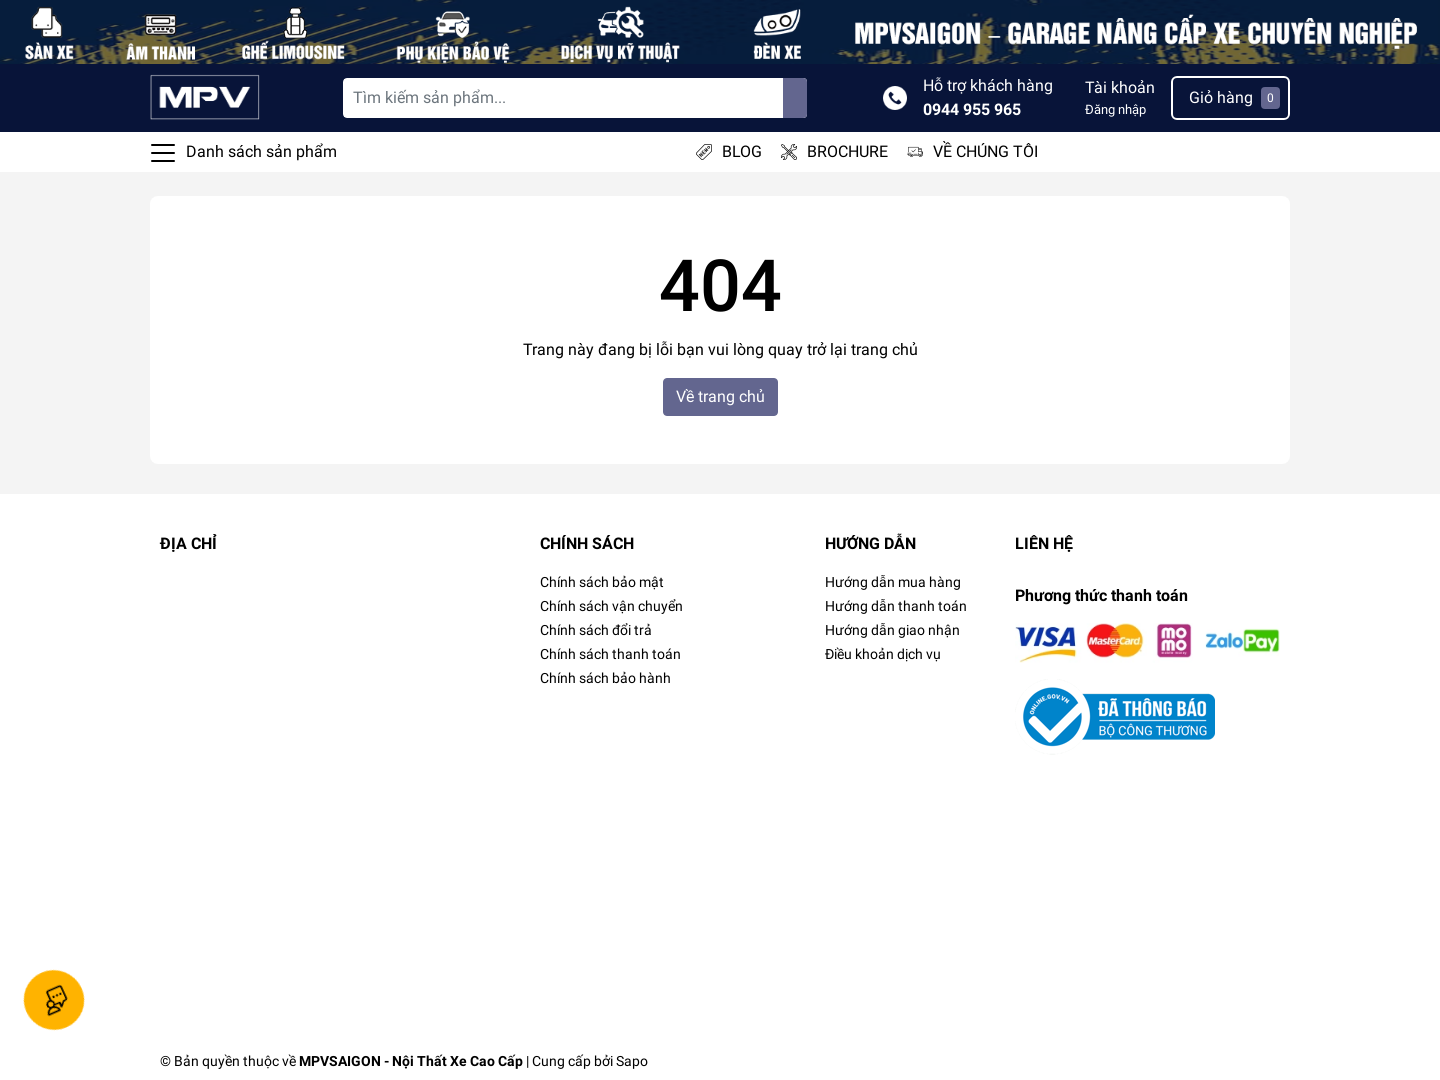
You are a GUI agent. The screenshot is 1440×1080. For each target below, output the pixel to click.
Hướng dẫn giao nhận (892, 630)
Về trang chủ (720, 396)
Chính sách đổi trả (596, 630)
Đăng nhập (1115, 109)
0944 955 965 (972, 109)
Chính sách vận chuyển (611, 606)
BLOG (742, 151)
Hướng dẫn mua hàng (893, 582)
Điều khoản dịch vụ (883, 654)
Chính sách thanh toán (610, 654)
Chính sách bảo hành (605, 678)
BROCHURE (847, 151)
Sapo (632, 1061)
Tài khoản (1120, 87)
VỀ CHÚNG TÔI (985, 151)
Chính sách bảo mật (602, 582)
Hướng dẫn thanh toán (896, 606)
